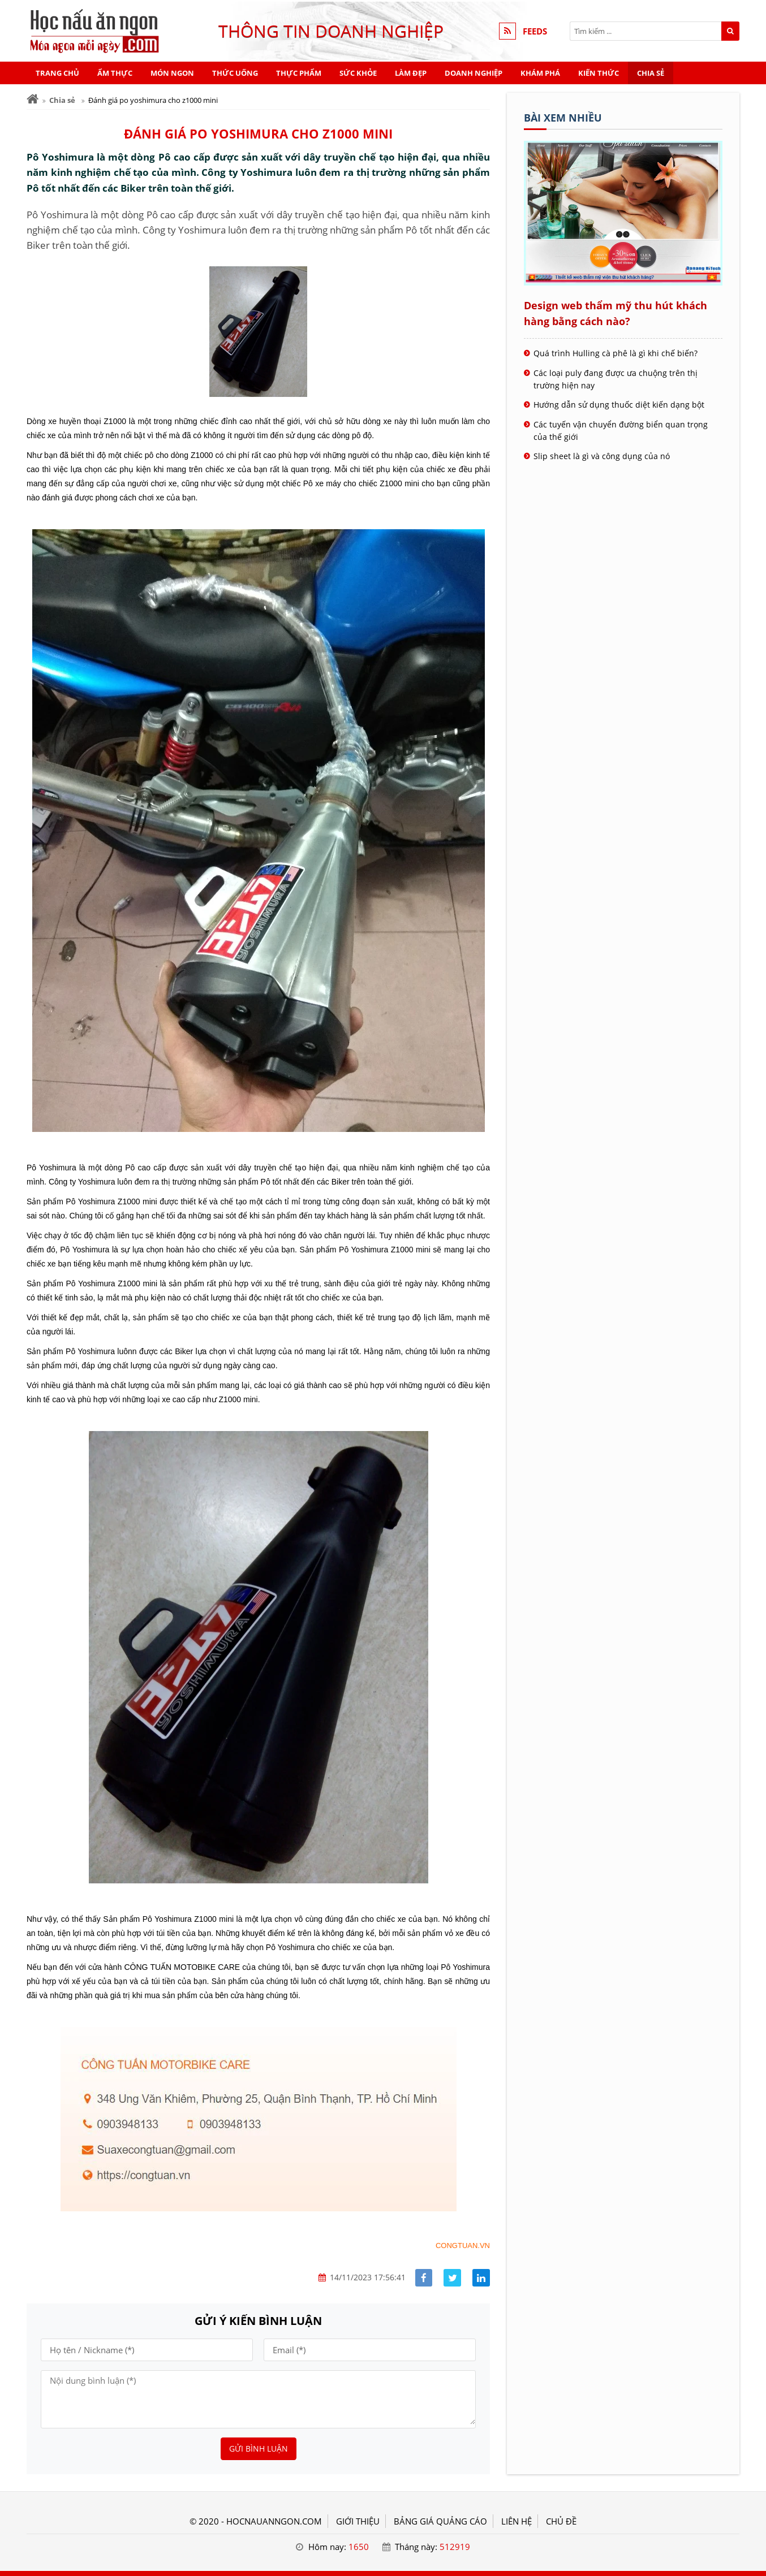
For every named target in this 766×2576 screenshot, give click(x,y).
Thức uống (235, 73)
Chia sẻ (650, 73)
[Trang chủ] (32, 99)
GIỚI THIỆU (358, 2521)
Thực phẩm (298, 73)
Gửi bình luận (258, 2448)
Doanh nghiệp (473, 73)
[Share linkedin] (481, 2278)
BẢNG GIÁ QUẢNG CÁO (440, 2521)
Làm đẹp (411, 73)
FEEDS (535, 31)
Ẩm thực (114, 73)
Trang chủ (57, 73)
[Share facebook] (424, 2278)
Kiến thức (598, 73)
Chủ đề (561, 2521)
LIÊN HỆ (516, 2521)
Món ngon (172, 73)
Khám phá (540, 73)
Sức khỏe (358, 73)
